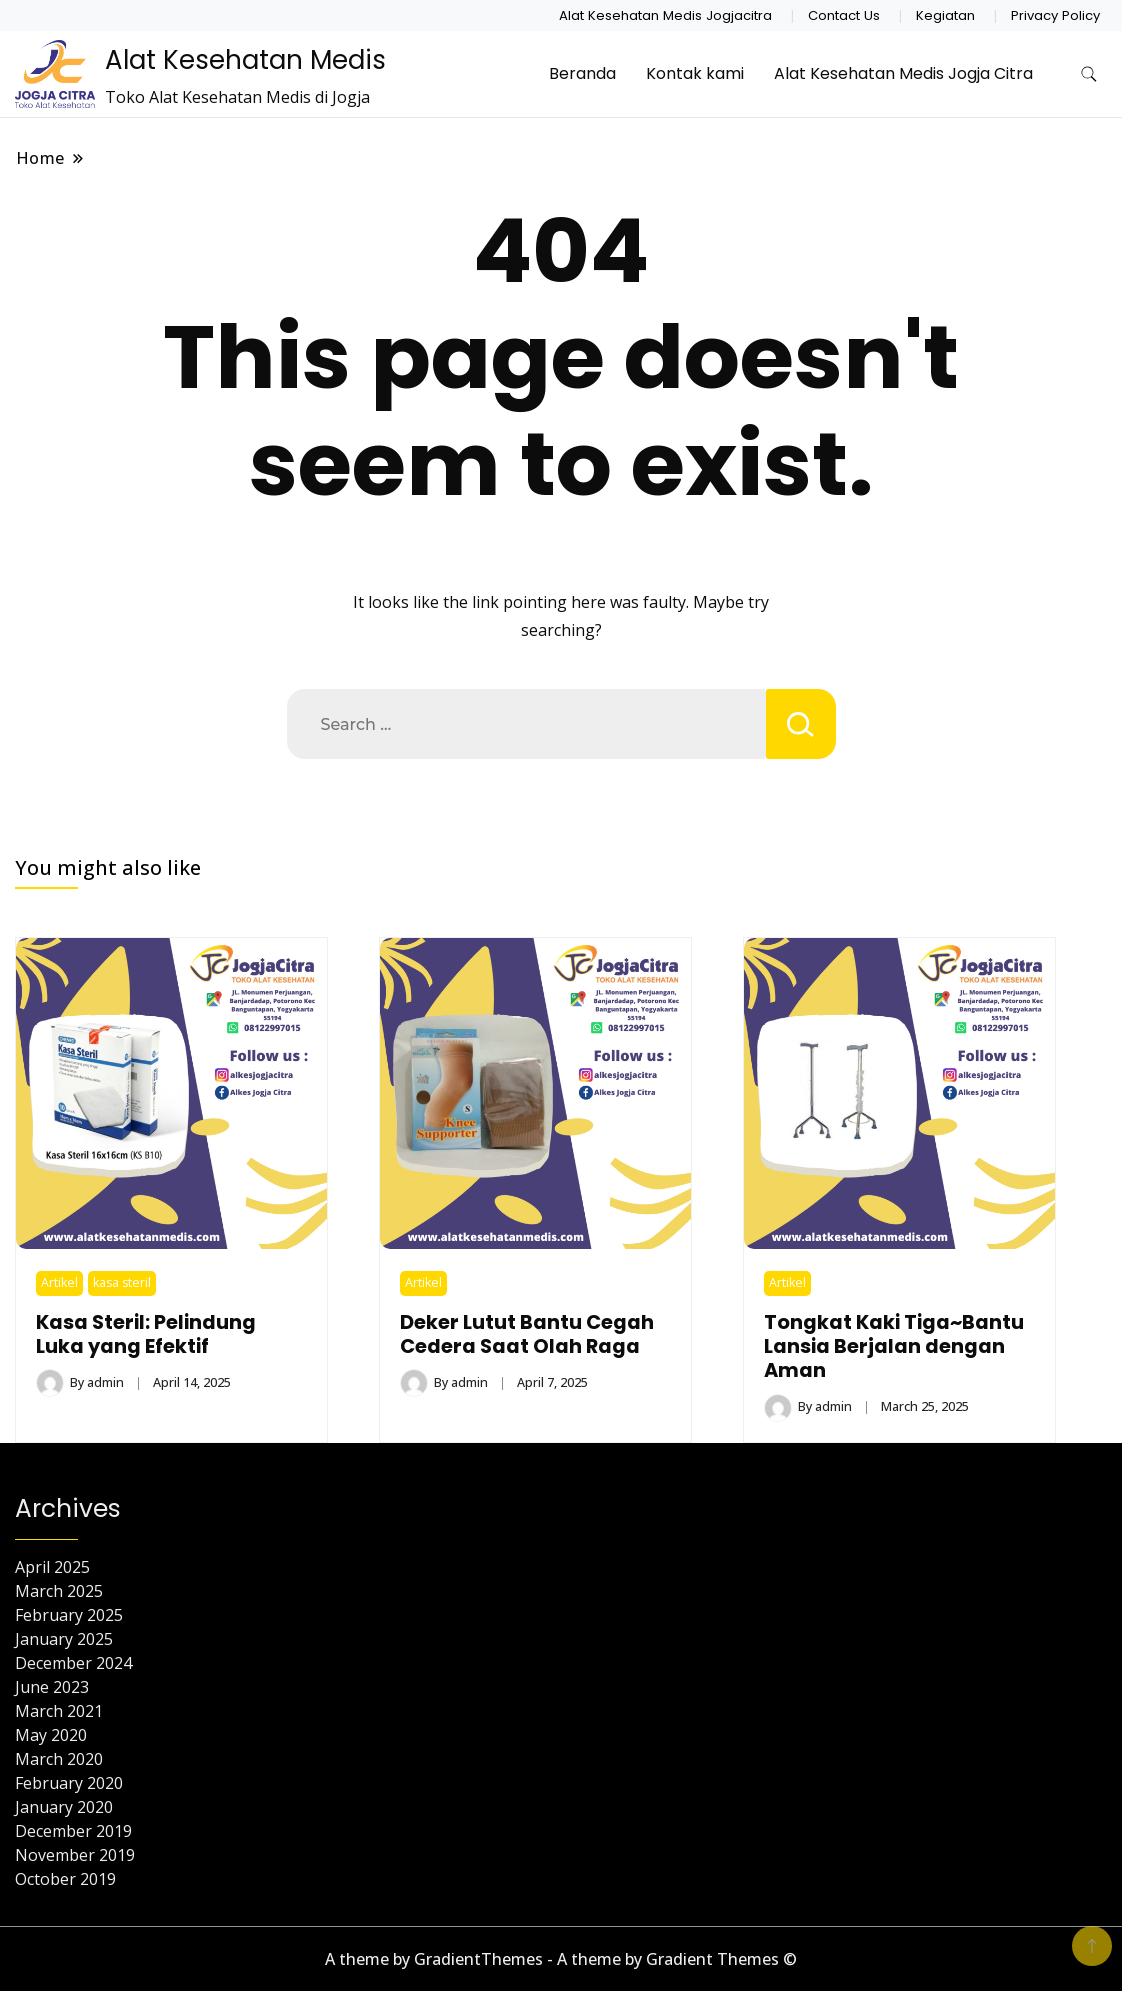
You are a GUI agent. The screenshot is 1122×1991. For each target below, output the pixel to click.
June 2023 (52, 1687)
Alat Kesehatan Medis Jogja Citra (903, 73)
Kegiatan (945, 15)
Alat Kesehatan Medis (245, 60)
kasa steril (122, 1282)
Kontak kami (695, 73)
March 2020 (59, 1759)
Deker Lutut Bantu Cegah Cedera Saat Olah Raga (527, 1334)
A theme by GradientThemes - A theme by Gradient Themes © (561, 1959)
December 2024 (73, 1663)
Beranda (582, 73)
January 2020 (64, 1807)
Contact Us (844, 15)
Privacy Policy (1055, 15)
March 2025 (59, 1591)
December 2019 (73, 1831)
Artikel (59, 1282)
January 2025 (64, 1639)
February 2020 (69, 1783)
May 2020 (51, 1735)
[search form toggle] (1089, 74)
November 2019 (75, 1855)
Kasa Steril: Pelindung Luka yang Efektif (146, 1334)
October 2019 (65, 1879)
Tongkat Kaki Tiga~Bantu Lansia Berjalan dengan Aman (894, 1347)
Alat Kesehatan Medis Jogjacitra (665, 15)
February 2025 (69, 1615)
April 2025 (52, 1567)
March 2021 (59, 1711)
